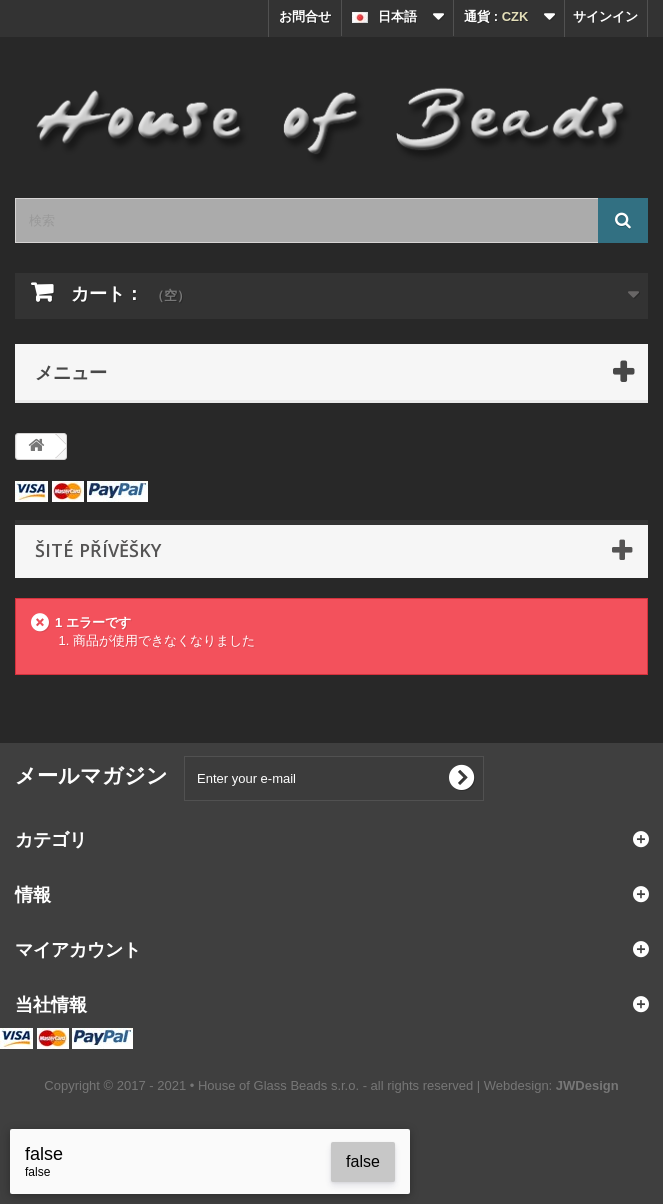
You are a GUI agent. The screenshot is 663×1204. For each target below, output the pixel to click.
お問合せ (305, 16)
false (363, 1161)
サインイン (605, 16)
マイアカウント (78, 949)
